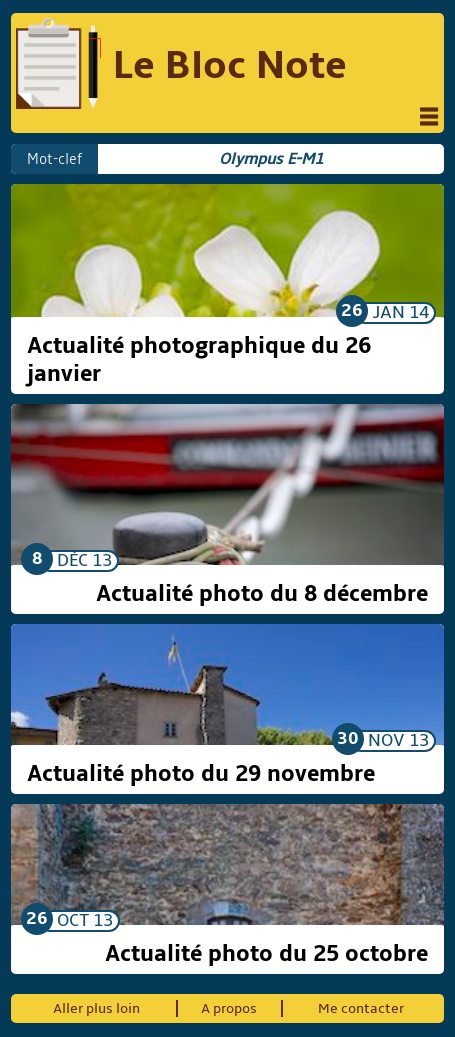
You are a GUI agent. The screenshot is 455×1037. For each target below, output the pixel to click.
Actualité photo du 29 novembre (201, 774)
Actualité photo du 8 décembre (262, 594)
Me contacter (361, 1008)
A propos (229, 1008)
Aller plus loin (96, 1008)
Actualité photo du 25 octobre (266, 954)
